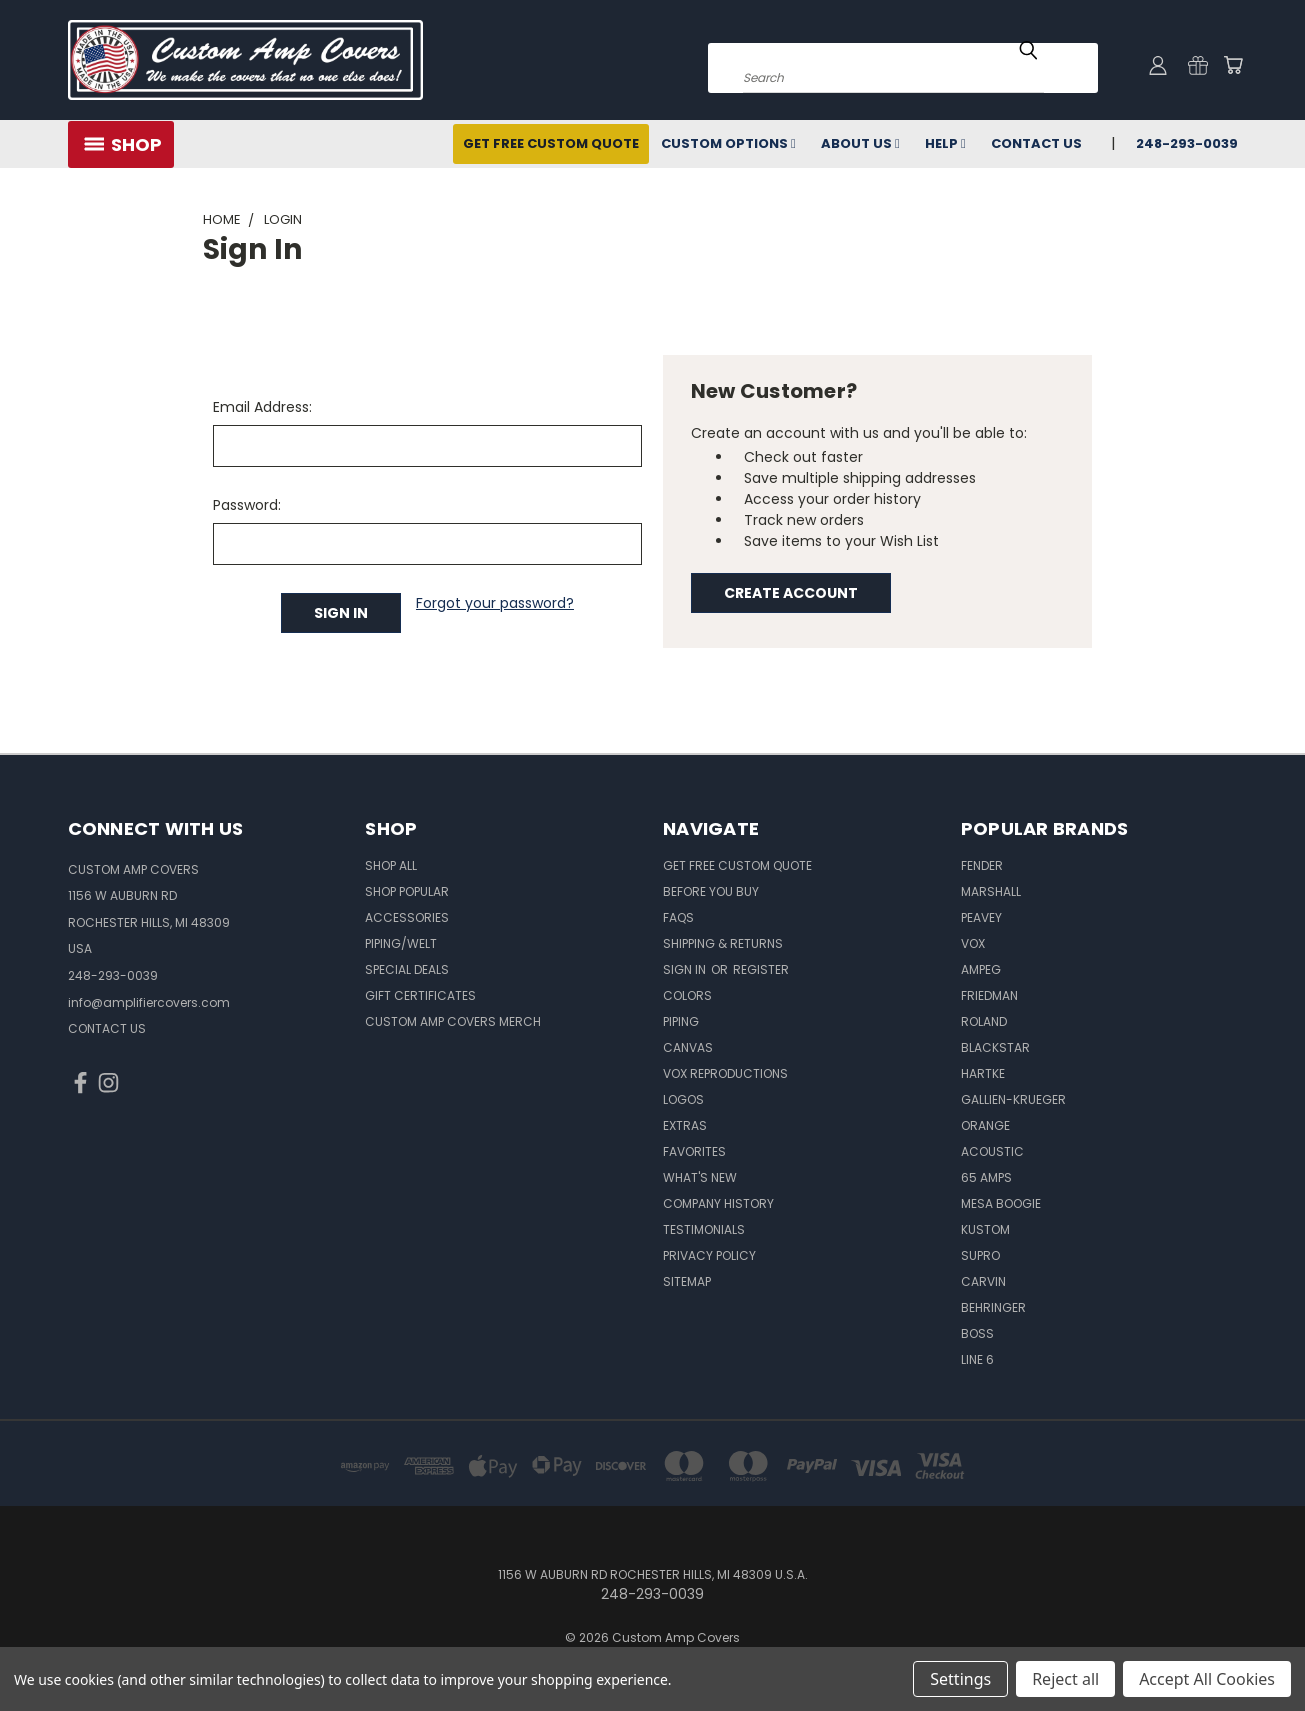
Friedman (989, 995)
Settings (960, 1679)
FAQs (678, 917)
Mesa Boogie (1001, 1203)
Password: (247, 505)
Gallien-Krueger (1013, 1099)
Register (761, 969)
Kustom (985, 1229)
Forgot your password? (495, 603)
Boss (977, 1333)
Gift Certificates (420, 995)
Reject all (1065, 1679)
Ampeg (981, 969)
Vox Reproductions (725, 1073)
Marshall (991, 891)
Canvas (688, 1047)
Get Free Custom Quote (551, 143)
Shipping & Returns (723, 943)
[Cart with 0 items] (1233, 65)
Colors (687, 995)
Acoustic (992, 1151)
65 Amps (986, 1177)
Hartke (983, 1073)
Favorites (694, 1151)
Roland (984, 1021)
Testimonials (704, 1229)
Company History (718, 1203)
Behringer (993, 1307)
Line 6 (977, 1359)
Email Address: (262, 407)
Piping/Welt (401, 943)
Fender (982, 865)
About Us (860, 143)
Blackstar (995, 1047)
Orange (985, 1125)
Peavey (981, 917)
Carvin (983, 1281)
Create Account (791, 593)
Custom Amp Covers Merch (453, 1021)
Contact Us (1036, 143)
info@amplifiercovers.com (149, 1002)
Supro (980, 1255)
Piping (681, 1021)
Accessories (407, 917)
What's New (700, 1177)
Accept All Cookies (1207, 1679)
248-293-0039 (1187, 143)
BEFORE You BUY (711, 891)
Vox (973, 943)
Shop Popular (407, 891)
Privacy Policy (709, 1255)
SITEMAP (687, 1281)
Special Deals (407, 969)
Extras (685, 1125)
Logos (683, 1099)
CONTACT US (107, 1028)
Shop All (391, 865)
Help (945, 143)
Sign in (686, 969)
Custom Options (728, 143)
